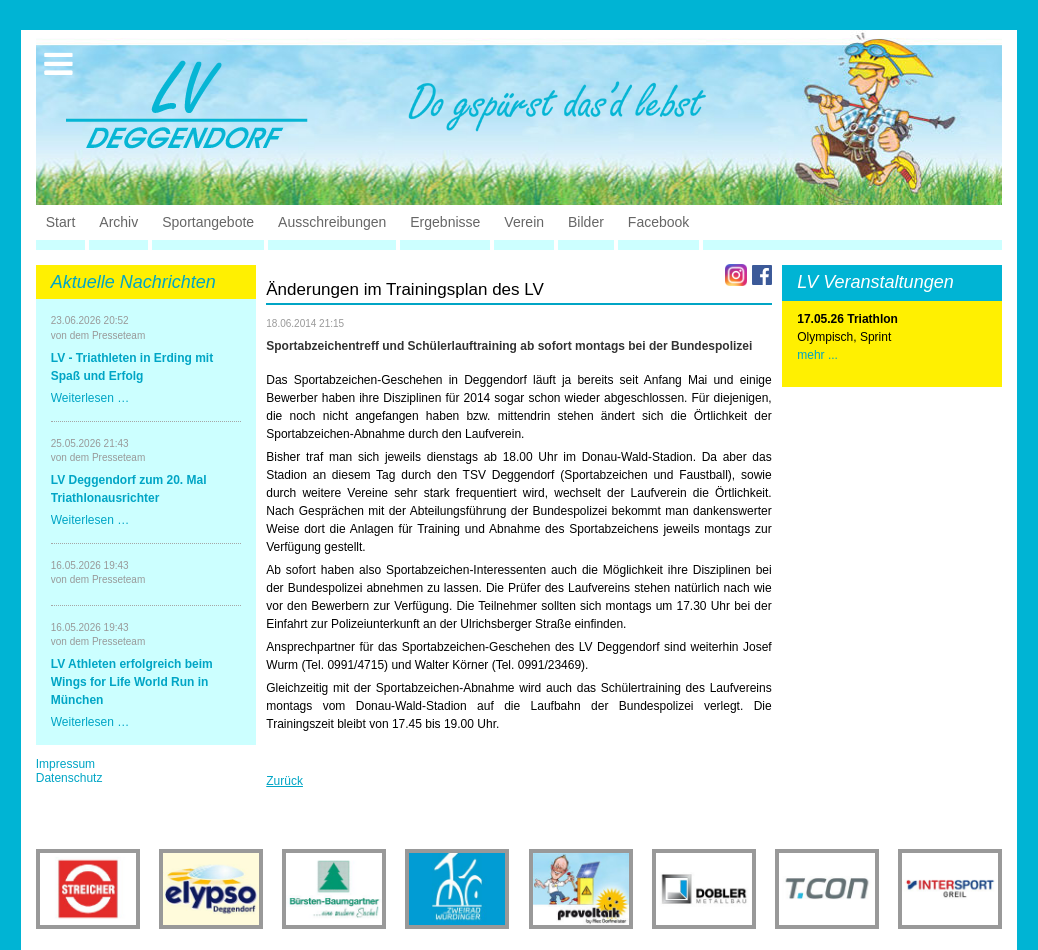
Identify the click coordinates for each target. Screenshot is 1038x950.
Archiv (118, 222)
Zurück (284, 781)
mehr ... (817, 355)
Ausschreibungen (332, 222)
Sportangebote (208, 222)
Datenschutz (69, 778)
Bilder (586, 222)
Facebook (658, 222)
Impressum (65, 764)
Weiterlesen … (90, 398)
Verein (524, 222)
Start (61, 222)
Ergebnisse (445, 222)
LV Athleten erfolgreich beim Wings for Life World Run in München (132, 682)
